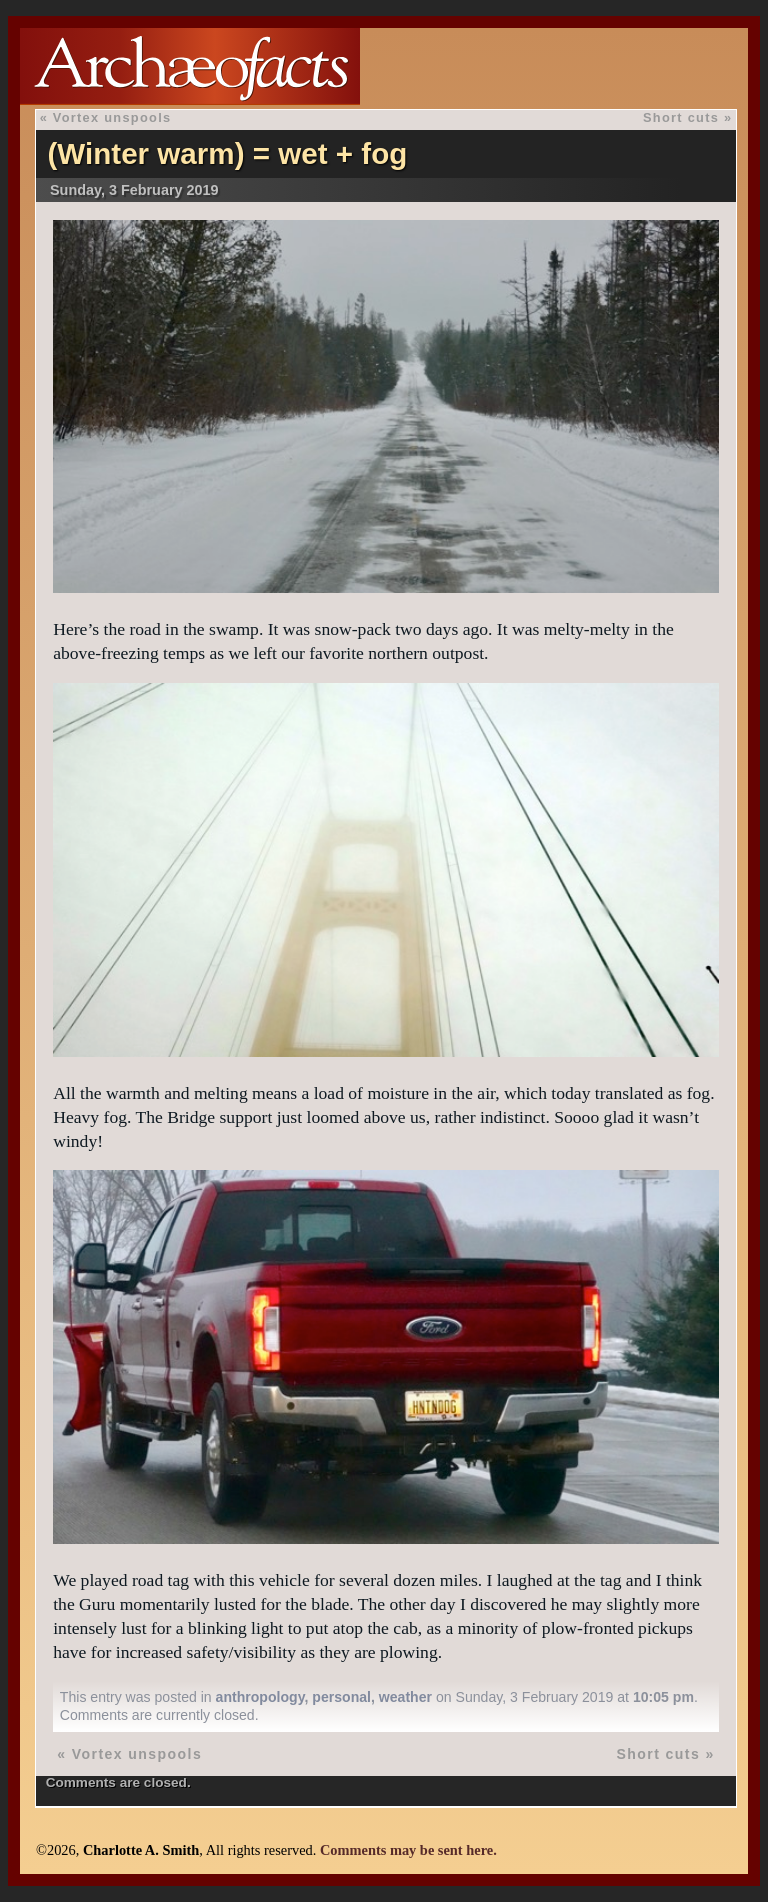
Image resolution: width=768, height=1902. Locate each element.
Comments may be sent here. (408, 1850)
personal (341, 1697)
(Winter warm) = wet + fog (227, 153)
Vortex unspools (112, 117)
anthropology (260, 1697)
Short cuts (681, 117)
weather (405, 1697)
